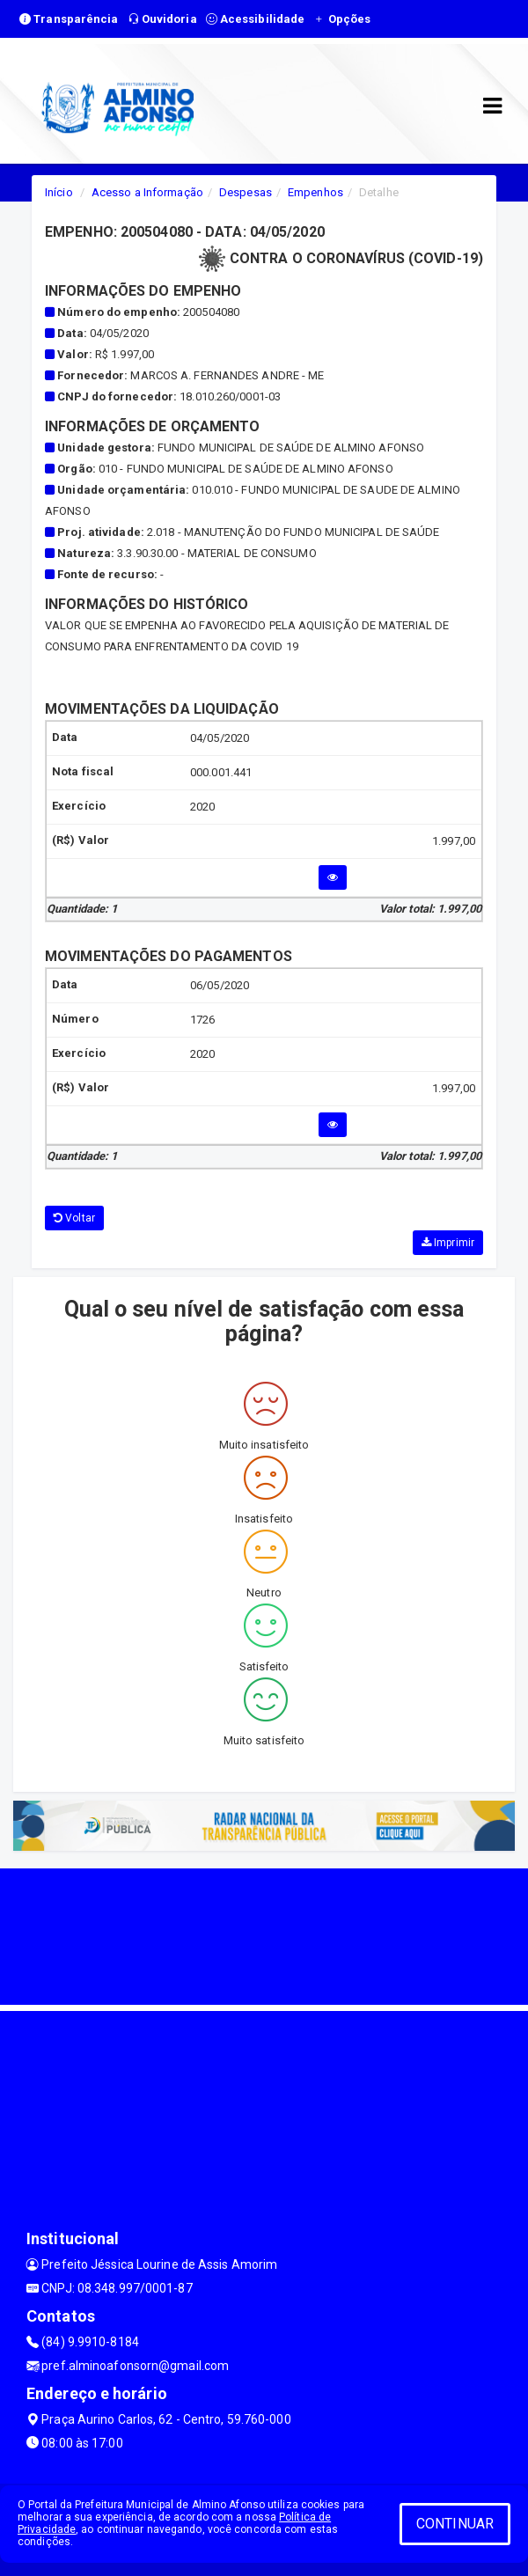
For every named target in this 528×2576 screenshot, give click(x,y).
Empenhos (315, 192)
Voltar (74, 1218)
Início (59, 192)
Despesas (245, 192)
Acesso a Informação (147, 192)
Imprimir (448, 1243)
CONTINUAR (455, 2523)
